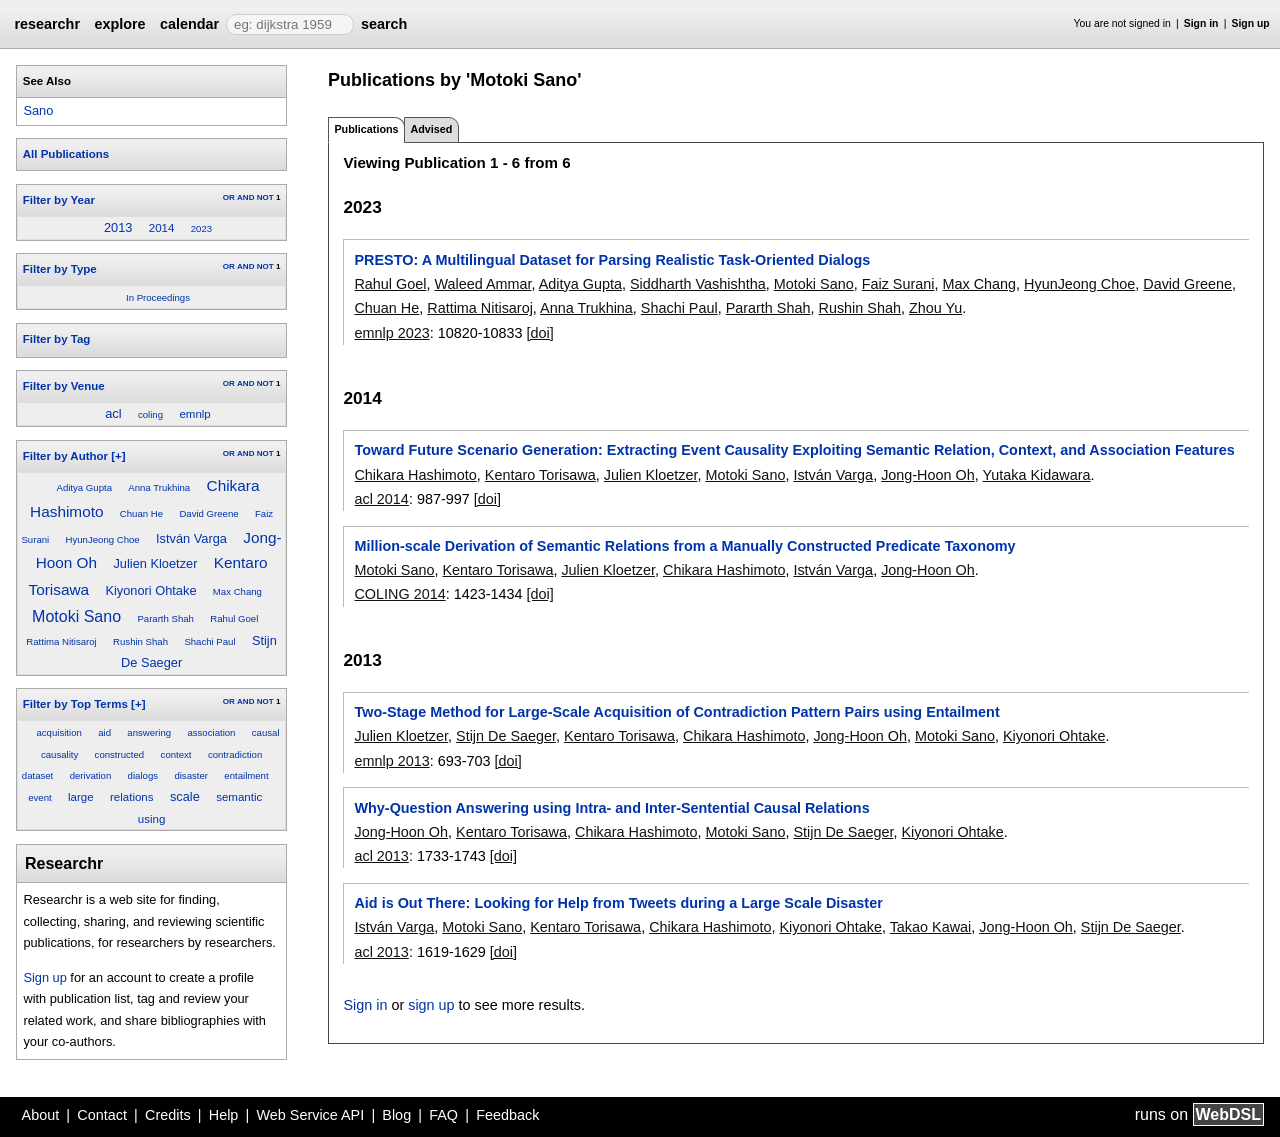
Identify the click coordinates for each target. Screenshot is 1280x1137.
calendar (189, 24)
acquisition (58, 732)
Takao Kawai (931, 927)
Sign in (1201, 23)
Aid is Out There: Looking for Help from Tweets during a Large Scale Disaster (618, 903)
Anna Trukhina (159, 487)
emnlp (194, 414)
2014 (162, 228)
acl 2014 (381, 499)
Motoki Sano (76, 616)
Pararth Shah (165, 618)
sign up (431, 1005)
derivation (91, 775)
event (39, 797)
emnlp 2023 (391, 333)
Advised (431, 129)
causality (59, 754)
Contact (102, 1115)
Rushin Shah (140, 641)
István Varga (191, 538)
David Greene (208, 513)
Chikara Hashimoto (415, 475)
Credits (168, 1115)
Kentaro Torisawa (540, 475)
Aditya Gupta (84, 487)
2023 (201, 228)
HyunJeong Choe (103, 539)
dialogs (143, 775)
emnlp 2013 (391, 761)
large (81, 797)
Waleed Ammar (482, 284)
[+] (118, 456)
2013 (118, 227)
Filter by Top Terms (75, 704)
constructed (120, 754)
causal (266, 732)
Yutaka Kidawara (1036, 475)
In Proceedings (158, 297)
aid (104, 732)
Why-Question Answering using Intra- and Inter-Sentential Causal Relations (611, 808)
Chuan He (141, 513)
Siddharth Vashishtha (698, 284)
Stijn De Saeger (506, 736)
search (384, 24)
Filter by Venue (64, 386)
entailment (246, 775)
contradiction (235, 754)
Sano (38, 110)
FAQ (443, 1115)
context (176, 754)
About (41, 1115)
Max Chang (237, 591)
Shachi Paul (209, 641)
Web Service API (310, 1115)
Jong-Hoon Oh (928, 475)
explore (119, 24)
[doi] (540, 333)
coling (150, 414)
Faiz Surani (898, 284)
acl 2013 (381, 856)
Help (224, 1115)
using (152, 819)
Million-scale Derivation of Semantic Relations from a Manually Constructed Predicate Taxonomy (684, 546)
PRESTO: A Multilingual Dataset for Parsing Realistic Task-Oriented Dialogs (612, 260)
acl (113, 413)
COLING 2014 (399, 594)
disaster (191, 775)
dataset (37, 775)
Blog (396, 1115)
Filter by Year (59, 200)
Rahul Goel (234, 618)
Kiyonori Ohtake (150, 590)
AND (245, 197)
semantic (239, 797)
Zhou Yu (935, 308)
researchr (47, 24)
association (211, 732)
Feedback (507, 1115)
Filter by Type (60, 269)
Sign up (1251, 23)
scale (185, 796)
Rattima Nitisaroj (61, 641)
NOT (265, 197)
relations (132, 797)
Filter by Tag (57, 339)
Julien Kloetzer (155, 563)
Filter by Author (65, 456)
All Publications (66, 154)
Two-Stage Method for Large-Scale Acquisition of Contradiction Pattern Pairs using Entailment (676, 712)
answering (149, 732)
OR (229, 197)
